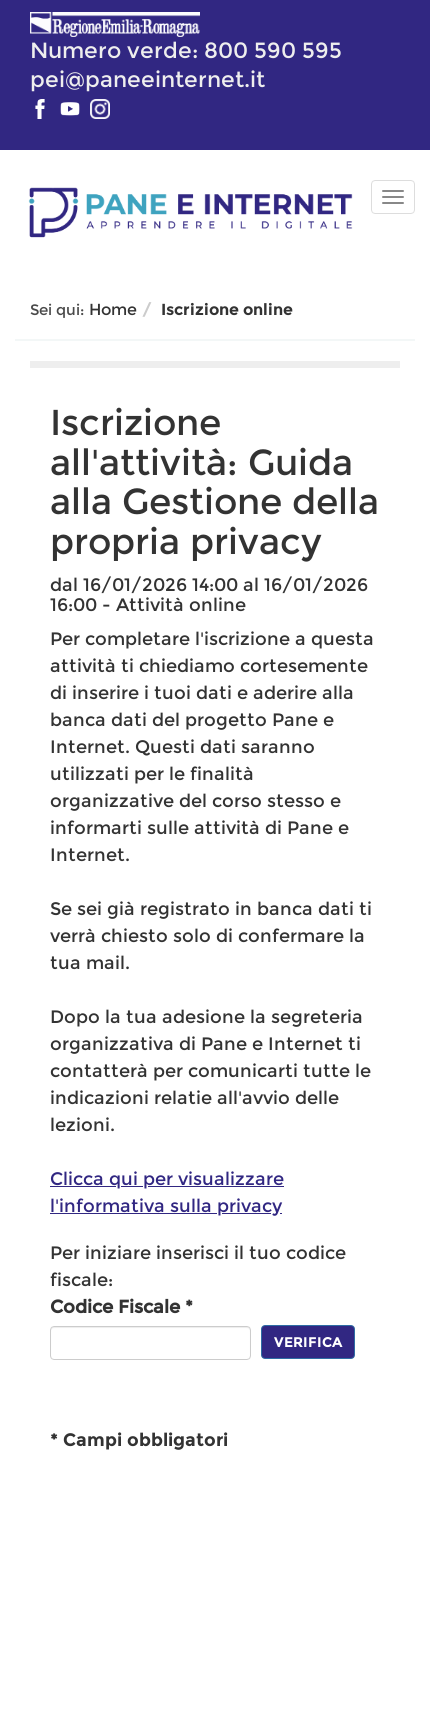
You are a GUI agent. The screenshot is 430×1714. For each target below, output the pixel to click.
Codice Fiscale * (121, 1307)
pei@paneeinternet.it (147, 79)
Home (113, 309)
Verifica (308, 1342)
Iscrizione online (227, 309)
